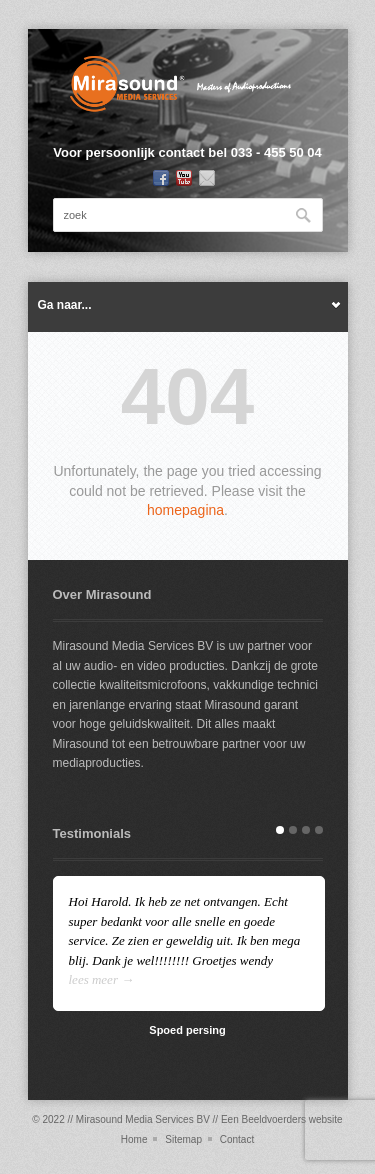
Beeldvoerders (273, 1119)
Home (134, 1139)
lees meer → (102, 979)
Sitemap (183, 1139)
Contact (237, 1139)
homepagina (185, 510)
